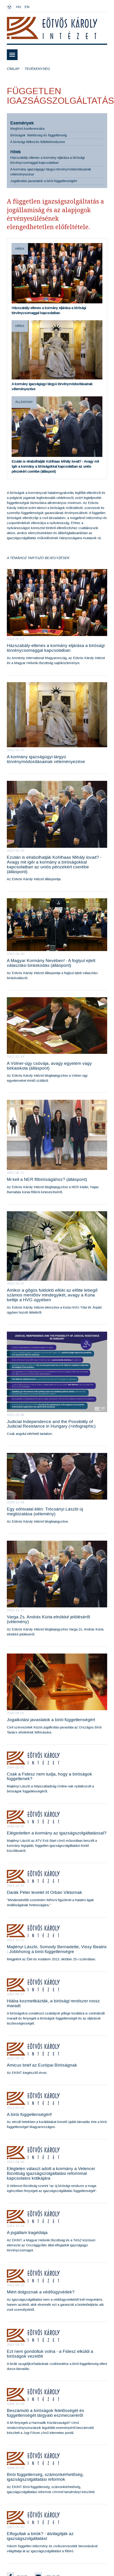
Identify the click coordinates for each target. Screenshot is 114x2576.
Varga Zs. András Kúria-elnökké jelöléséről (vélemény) (48, 1619)
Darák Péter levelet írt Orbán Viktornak (44, 1892)
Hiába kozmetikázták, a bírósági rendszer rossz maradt (53, 2003)
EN (27, 7)
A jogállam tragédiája (27, 2232)
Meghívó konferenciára (27, 129)
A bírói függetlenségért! (29, 2114)
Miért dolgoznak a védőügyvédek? (41, 2292)
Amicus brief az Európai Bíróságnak (42, 2065)
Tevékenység (37, 69)
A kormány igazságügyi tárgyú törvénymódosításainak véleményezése (46, 759)
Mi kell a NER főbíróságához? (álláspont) (47, 1179)
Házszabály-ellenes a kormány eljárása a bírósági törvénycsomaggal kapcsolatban (56, 648)
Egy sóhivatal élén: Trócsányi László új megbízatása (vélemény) (45, 1512)
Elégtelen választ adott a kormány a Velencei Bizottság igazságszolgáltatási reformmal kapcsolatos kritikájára (51, 2173)
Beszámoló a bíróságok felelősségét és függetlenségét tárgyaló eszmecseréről (45, 2413)
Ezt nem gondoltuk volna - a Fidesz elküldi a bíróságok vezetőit (50, 2354)
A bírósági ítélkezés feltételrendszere (37, 142)
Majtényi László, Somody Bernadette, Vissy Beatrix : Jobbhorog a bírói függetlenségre (57, 1949)
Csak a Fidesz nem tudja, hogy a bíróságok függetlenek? (49, 1777)
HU (18, 7)
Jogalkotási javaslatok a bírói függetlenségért (43, 181)
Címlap (13, 69)
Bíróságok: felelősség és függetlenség (38, 135)
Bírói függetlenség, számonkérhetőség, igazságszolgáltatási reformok (45, 2477)
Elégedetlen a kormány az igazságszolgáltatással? (56, 1833)
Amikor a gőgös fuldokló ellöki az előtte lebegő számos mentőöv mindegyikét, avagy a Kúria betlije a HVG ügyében (52, 1295)
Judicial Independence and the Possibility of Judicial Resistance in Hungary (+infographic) (51, 1424)
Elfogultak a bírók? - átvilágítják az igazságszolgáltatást (40, 2536)
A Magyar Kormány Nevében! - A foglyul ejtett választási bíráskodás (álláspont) (51, 963)
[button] (57, 54)
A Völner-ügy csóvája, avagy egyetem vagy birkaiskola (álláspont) (49, 1066)
